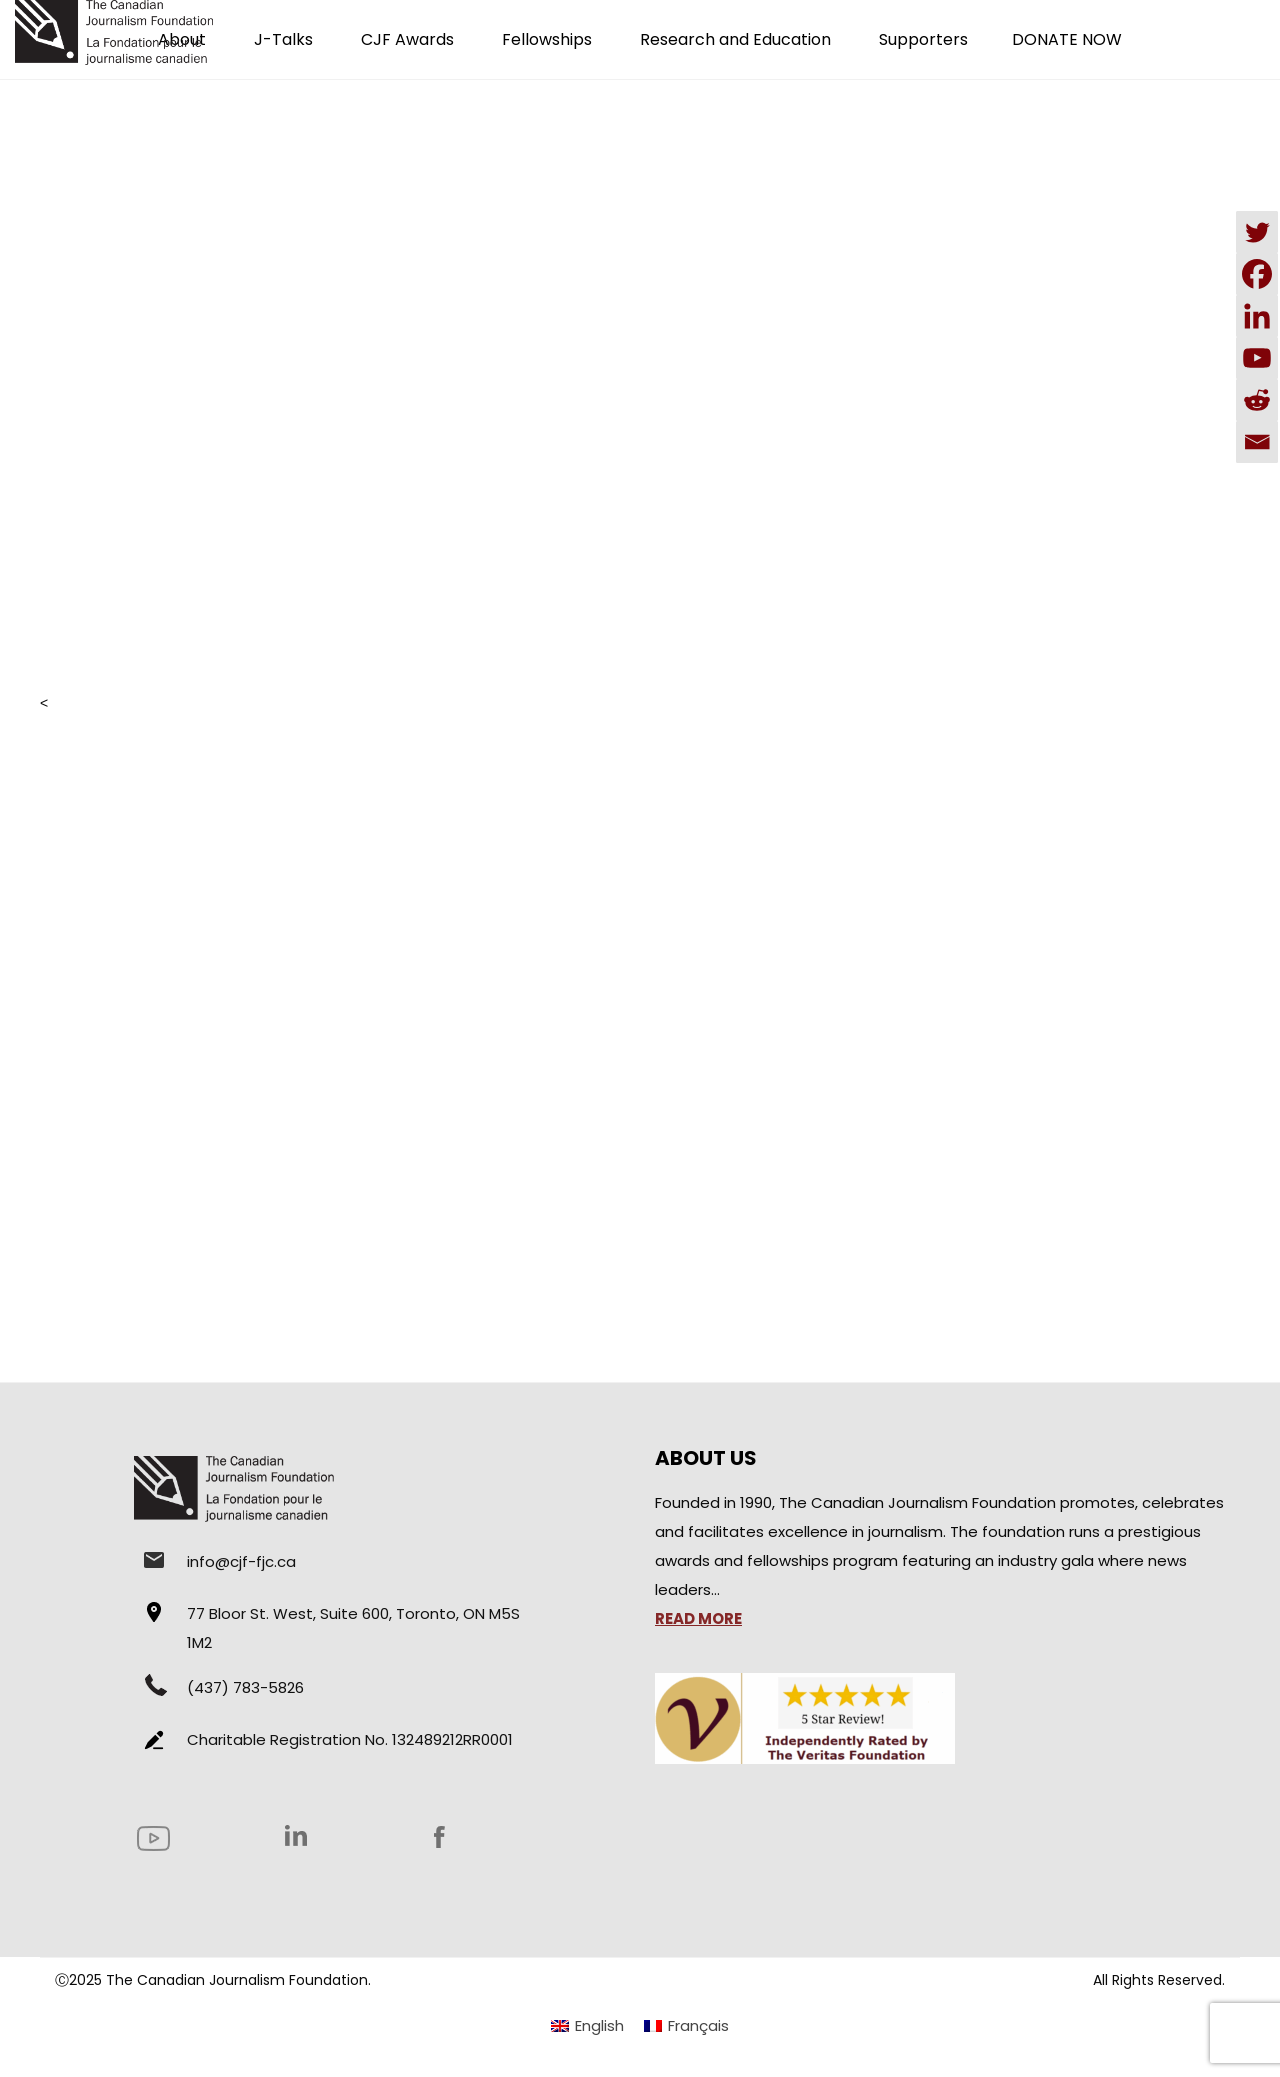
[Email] (1257, 442)
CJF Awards (407, 39)
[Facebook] (1257, 274)
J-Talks (283, 39)
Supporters (923, 39)
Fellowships (547, 39)
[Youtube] (1257, 358)
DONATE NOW (1067, 39)
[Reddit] (1257, 400)
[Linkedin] (1257, 316)
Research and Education (735, 39)
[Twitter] (1257, 232)
